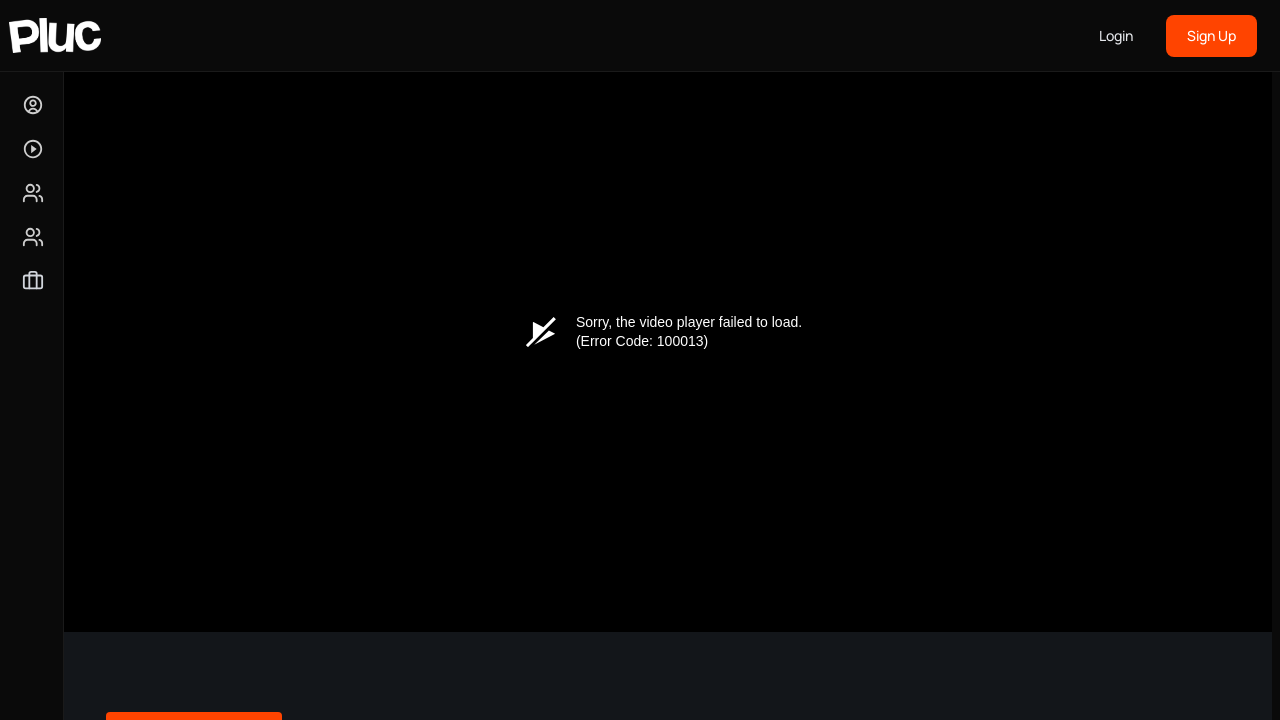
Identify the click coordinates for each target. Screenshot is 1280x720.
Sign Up (1211, 35)
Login (1116, 35)
